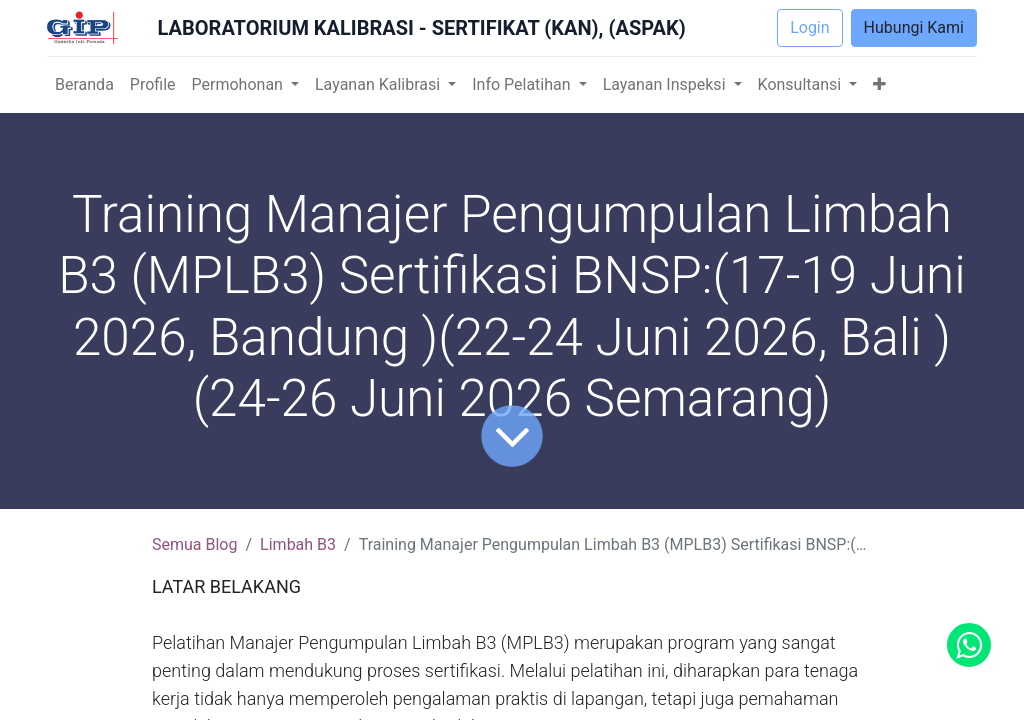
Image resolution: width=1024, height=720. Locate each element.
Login (809, 27)
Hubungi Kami (914, 27)
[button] (879, 85)
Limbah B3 (298, 544)
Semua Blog (194, 544)
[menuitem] (84, 85)
